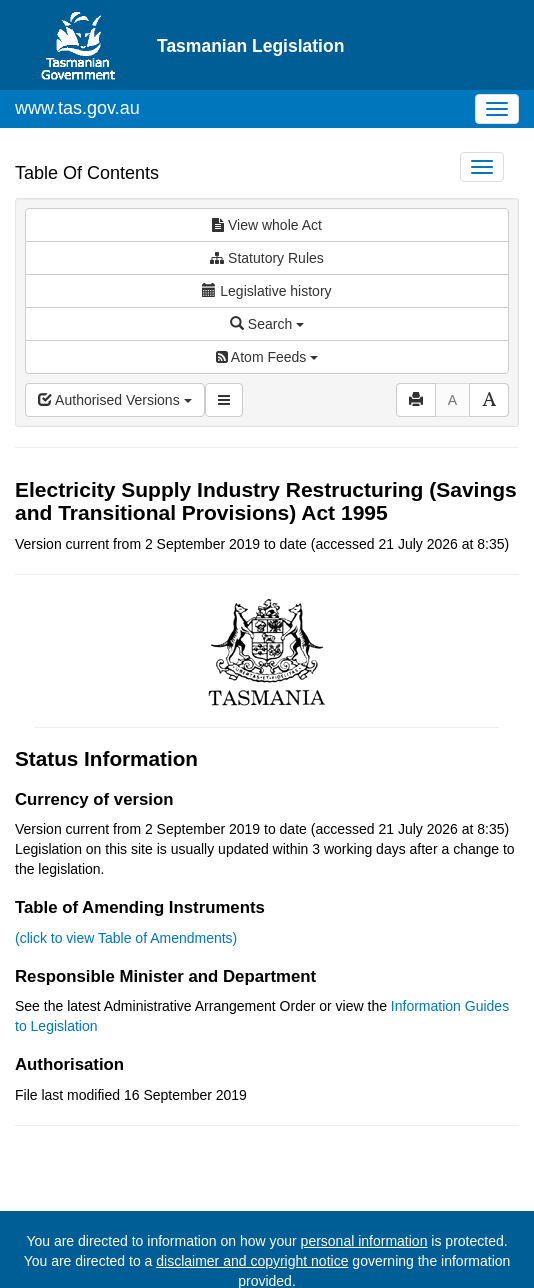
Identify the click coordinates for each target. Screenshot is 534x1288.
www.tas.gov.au (77, 108)
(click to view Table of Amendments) (126, 938)
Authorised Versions (115, 400)
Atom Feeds (267, 357)
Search (267, 324)
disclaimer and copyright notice (252, 1261)
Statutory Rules (267, 258)
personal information (364, 1241)
